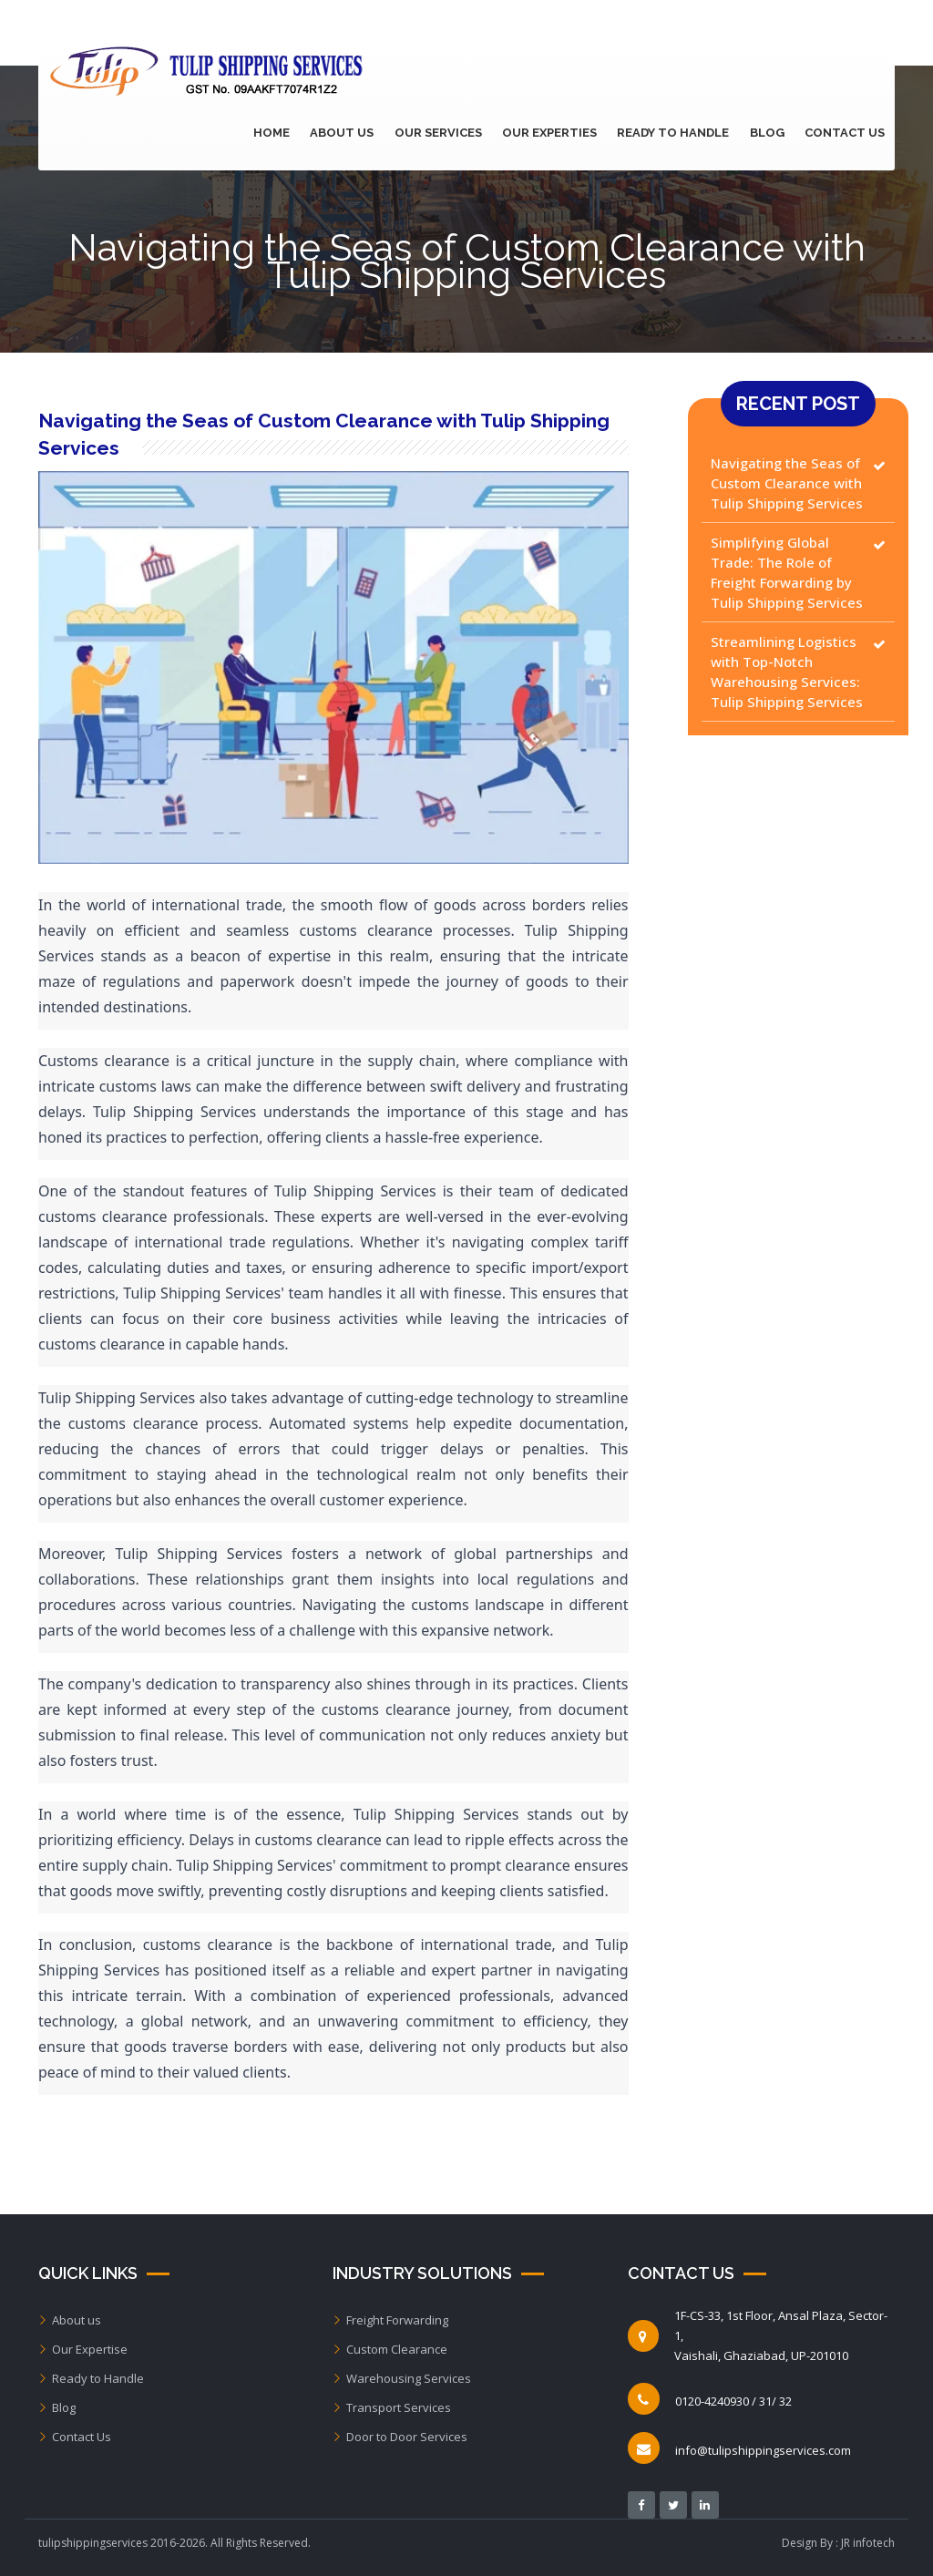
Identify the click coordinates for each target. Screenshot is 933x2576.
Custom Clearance (390, 2349)
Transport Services (392, 2407)
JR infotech (868, 2542)
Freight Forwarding (390, 2320)
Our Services (447, 132)
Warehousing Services (402, 2378)
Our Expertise (83, 2349)
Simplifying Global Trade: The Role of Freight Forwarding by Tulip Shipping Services (787, 572)
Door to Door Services (400, 2436)
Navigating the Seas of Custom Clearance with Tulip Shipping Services (787, 483)
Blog (770, 132)
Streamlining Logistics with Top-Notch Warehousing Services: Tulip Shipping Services (787, 671)
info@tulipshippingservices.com (763, 2450)
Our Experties (556, 132)
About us (69, 2320)
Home (285, 132)
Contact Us (845, 132)
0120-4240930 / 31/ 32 (733, 2401)
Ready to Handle (678, 132)
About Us (353, 132)
